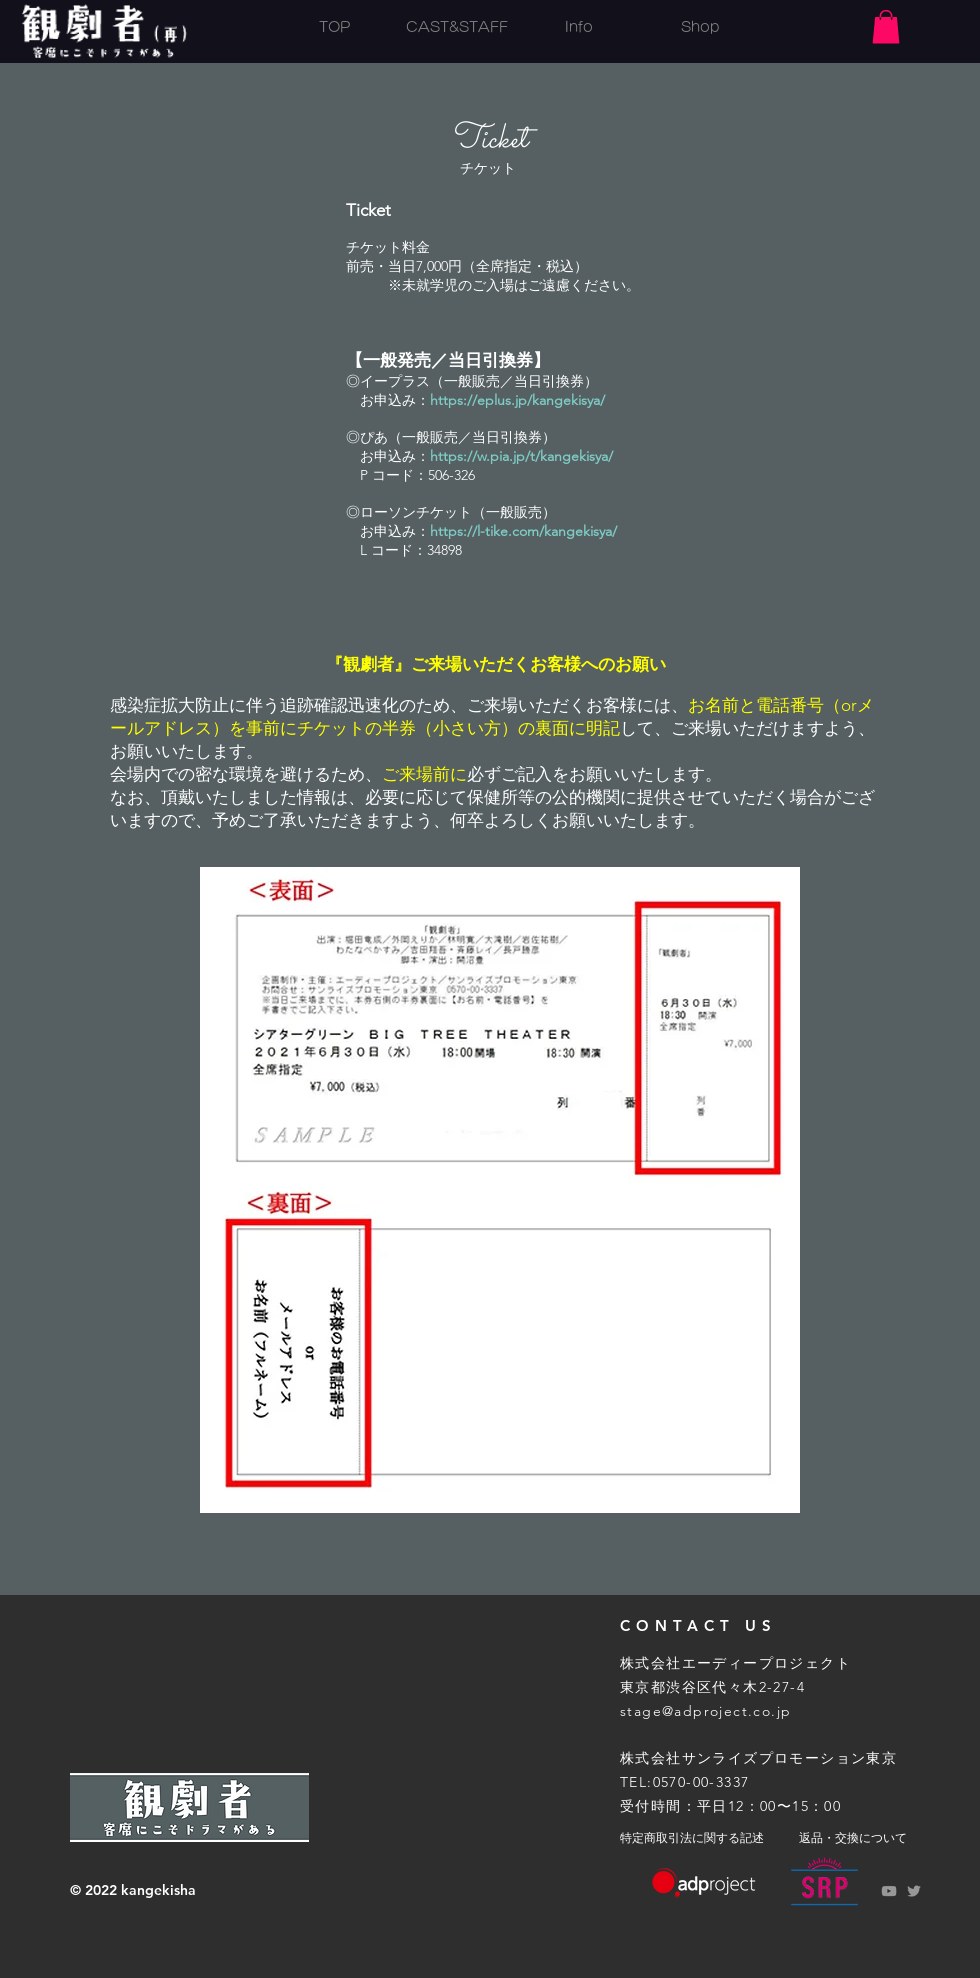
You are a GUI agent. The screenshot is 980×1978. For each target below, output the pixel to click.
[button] (886, 26)
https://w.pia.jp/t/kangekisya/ (521, 456)
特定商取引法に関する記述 (692, 1838)
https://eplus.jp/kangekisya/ (517, 400)
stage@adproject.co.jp (705, 1711)
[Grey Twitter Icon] (914, 1891)
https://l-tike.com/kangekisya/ (523, 531)
